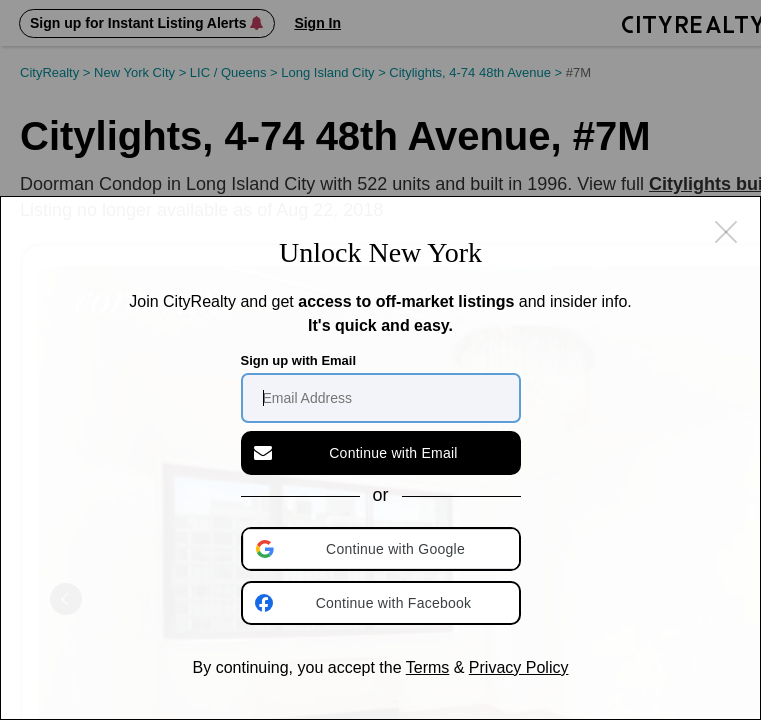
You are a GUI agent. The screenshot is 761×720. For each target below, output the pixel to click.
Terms (428, 667)
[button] (383, 549)
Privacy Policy (519, 667)
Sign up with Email (299, 360)
